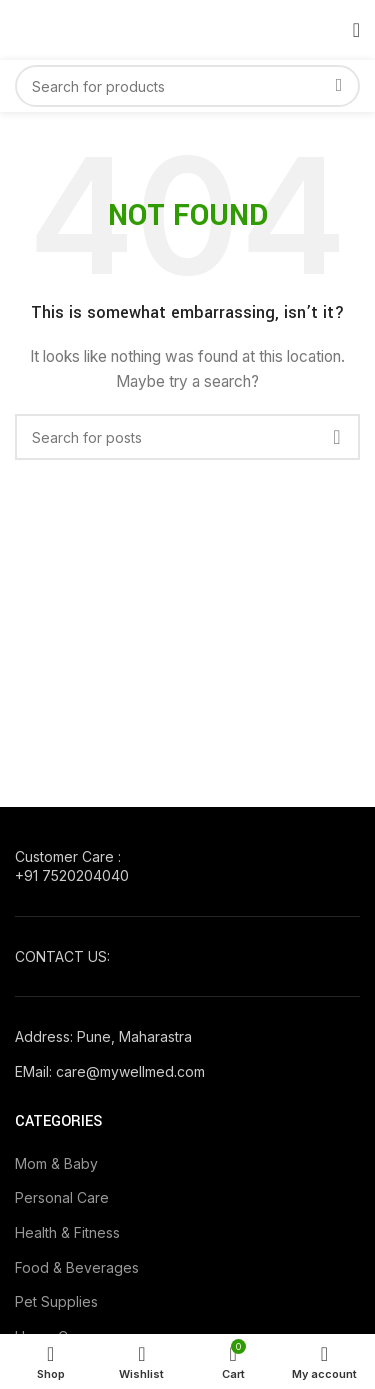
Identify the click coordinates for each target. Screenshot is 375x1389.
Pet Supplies (56, 1301)
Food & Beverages (77, 1267)
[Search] (187, 86)
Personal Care (62, 1197)
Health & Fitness (67, 1232)
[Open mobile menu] (356, 30)
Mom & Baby (56, 1163)
